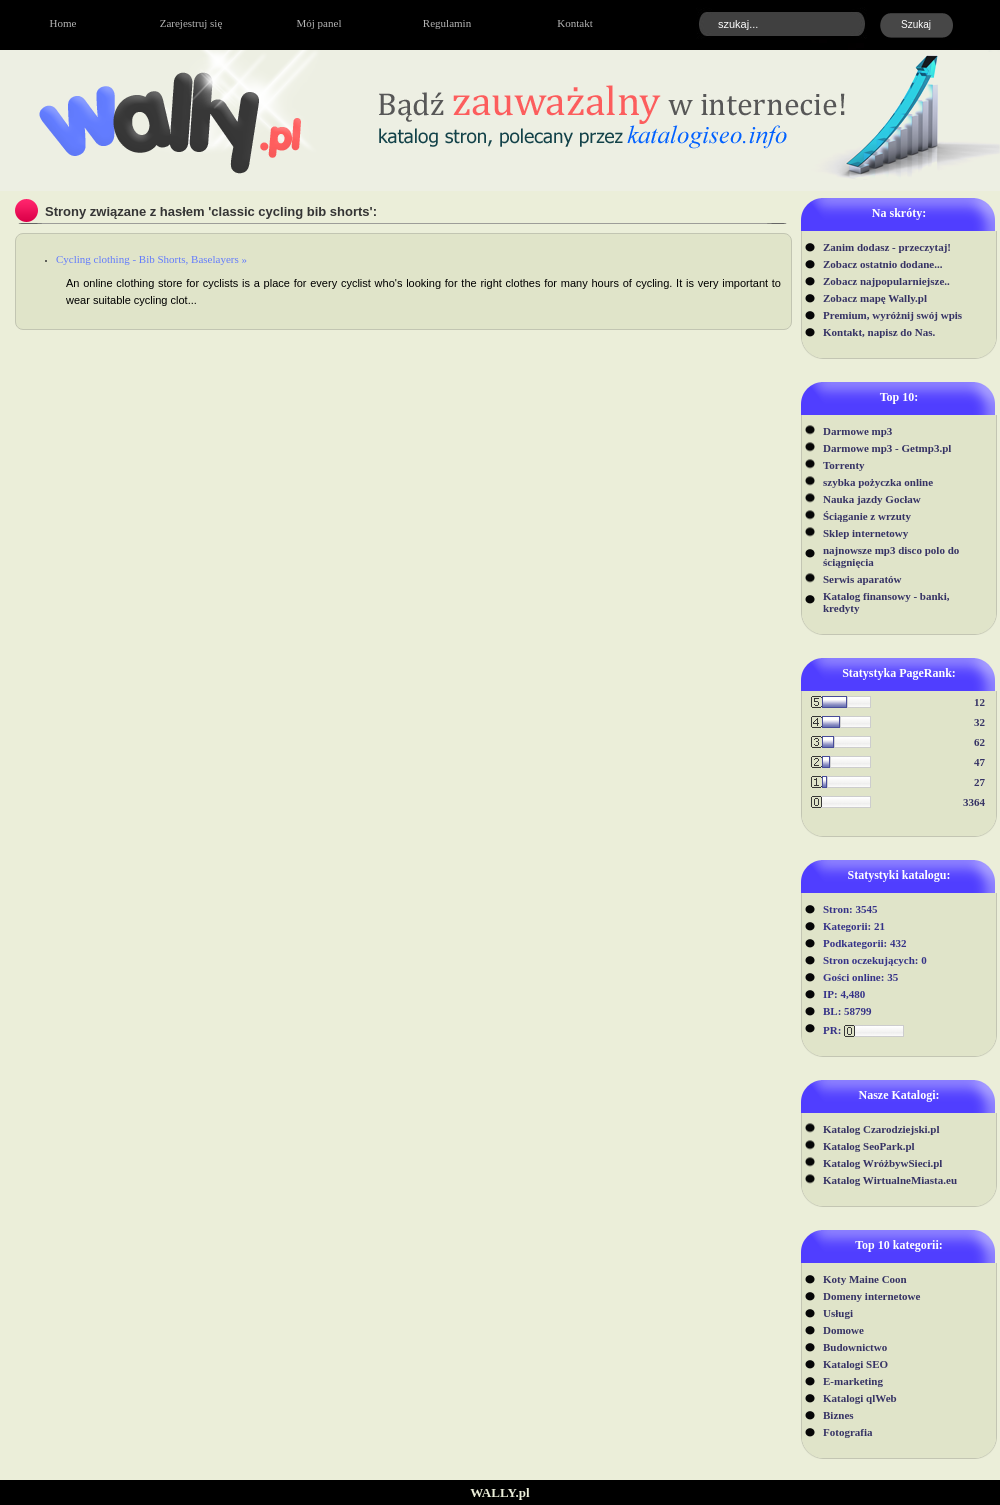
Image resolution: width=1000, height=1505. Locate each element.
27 (979, 782)
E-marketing (853, 1381)
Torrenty (844, 465)
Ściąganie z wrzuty (867, 516)
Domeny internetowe (871, 1296)
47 (979, 762)
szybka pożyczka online (878, 482)
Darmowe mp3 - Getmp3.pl (887, 448)
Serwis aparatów (862, 579)
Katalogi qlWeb (860, 1398)
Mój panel (319, 23)
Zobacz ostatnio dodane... (883, 264)
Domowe (843, 1330)
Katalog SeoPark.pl (869, 1146)
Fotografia (847, 1432)
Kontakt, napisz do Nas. (879, 332)
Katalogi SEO (855, 1364)
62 (979, 742)
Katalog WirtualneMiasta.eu (890, 1180)
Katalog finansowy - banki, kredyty (886, 602)
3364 (974, 802)
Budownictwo (855, 1347)
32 (979, 722)
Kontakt (574, 23)
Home (63, 23)
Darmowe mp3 (857, 431)
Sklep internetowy (865, 533)
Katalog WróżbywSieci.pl (882, 1163)
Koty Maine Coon (865, 1279)
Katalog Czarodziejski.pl (881, 1129)
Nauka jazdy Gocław (872, 499)
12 (979, 702)
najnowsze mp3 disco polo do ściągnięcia (891, 556)
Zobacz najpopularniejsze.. (886, 281)
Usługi (838, 1313)
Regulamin (447, 23)
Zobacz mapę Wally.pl (875, 298)
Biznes (838, 1415)
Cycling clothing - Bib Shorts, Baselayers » (151, 259)
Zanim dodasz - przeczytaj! (887, 247)
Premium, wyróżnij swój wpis (892, 315)
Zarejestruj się (191, 23)
